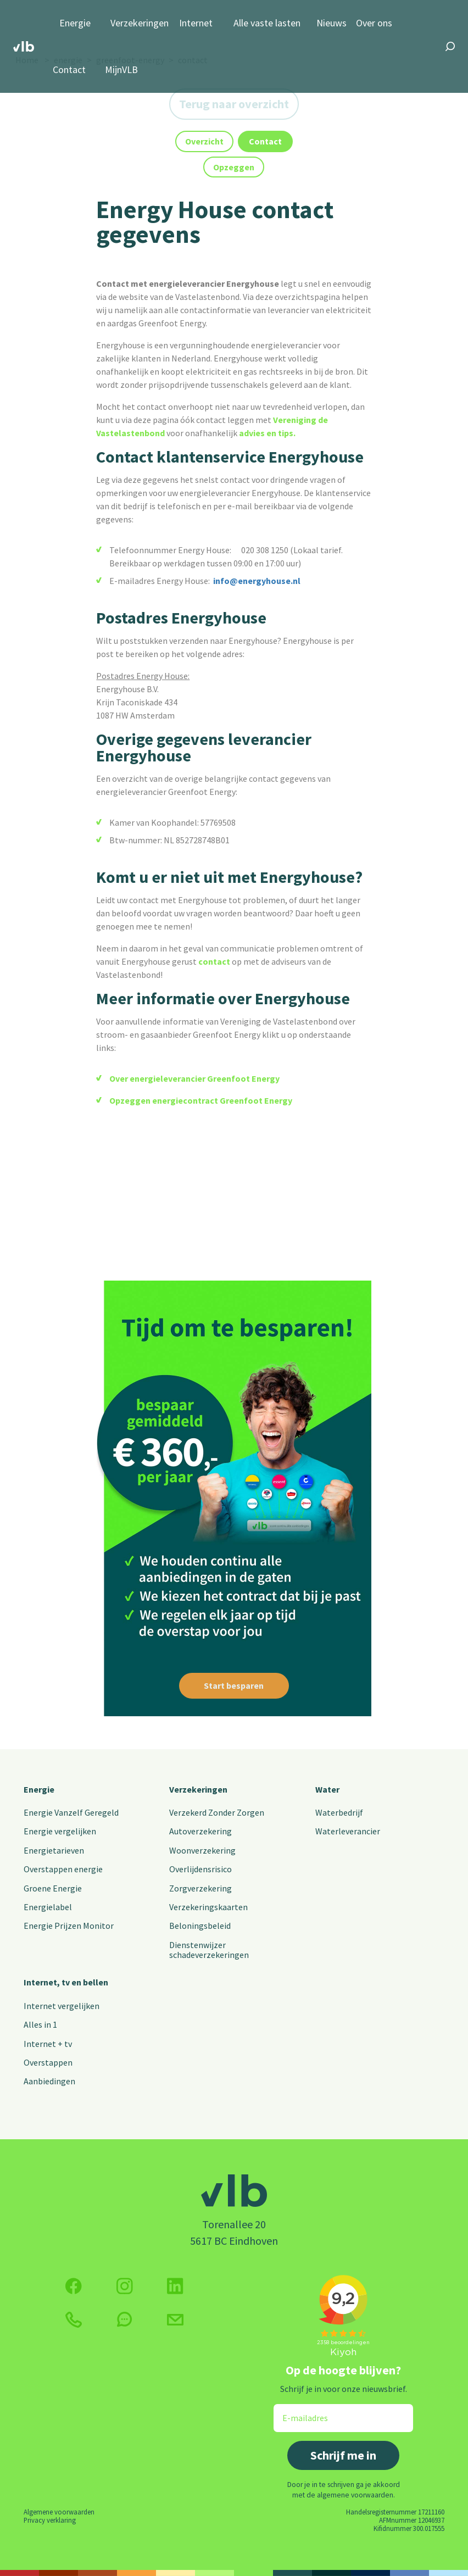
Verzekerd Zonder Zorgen (216, 1812)
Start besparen (234, 1685)
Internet (196, 23)
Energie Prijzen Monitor (69, 1925)
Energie (75, 23)
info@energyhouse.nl (256, 580)
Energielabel (48, 1906)
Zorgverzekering (200, 1888)
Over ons (374, 23)
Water (327, 1789)
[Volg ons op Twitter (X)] (175, 2286)
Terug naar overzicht (234, 104)
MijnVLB (121, 70)
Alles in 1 (40, 2024)
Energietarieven (54, 1850)
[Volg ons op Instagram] (124, 2286)
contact (214, 961)
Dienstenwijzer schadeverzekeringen (209, 1949)
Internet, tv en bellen (66, 1982)
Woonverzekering (202, 1850)
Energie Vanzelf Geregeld (71, 1812)
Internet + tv (48, 2043)
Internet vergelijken (61, 2005)
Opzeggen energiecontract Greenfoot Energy (200, 1100)
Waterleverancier (347, 1831)
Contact (69, 70)
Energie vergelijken (60, 1831)
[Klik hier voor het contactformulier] (175, 2320)
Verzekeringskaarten (208, 1906)
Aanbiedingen (49, 2081)
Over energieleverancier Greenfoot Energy (194, 1078)
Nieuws (331, 23)
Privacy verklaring (50, 2520)
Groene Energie (53, 1888)
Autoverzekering (200, 1831)
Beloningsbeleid (200, 1925)
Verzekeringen (139, 23)
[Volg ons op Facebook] (73, 2286)
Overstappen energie (63, 1868)
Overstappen (48, 2062)
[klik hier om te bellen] (73, 2320)
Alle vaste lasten (266, 23)
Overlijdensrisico (200, 1868)
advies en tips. (267, 432)
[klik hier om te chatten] (124, 2319)
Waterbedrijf (339, 1812)
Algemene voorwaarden (59, 2511)
